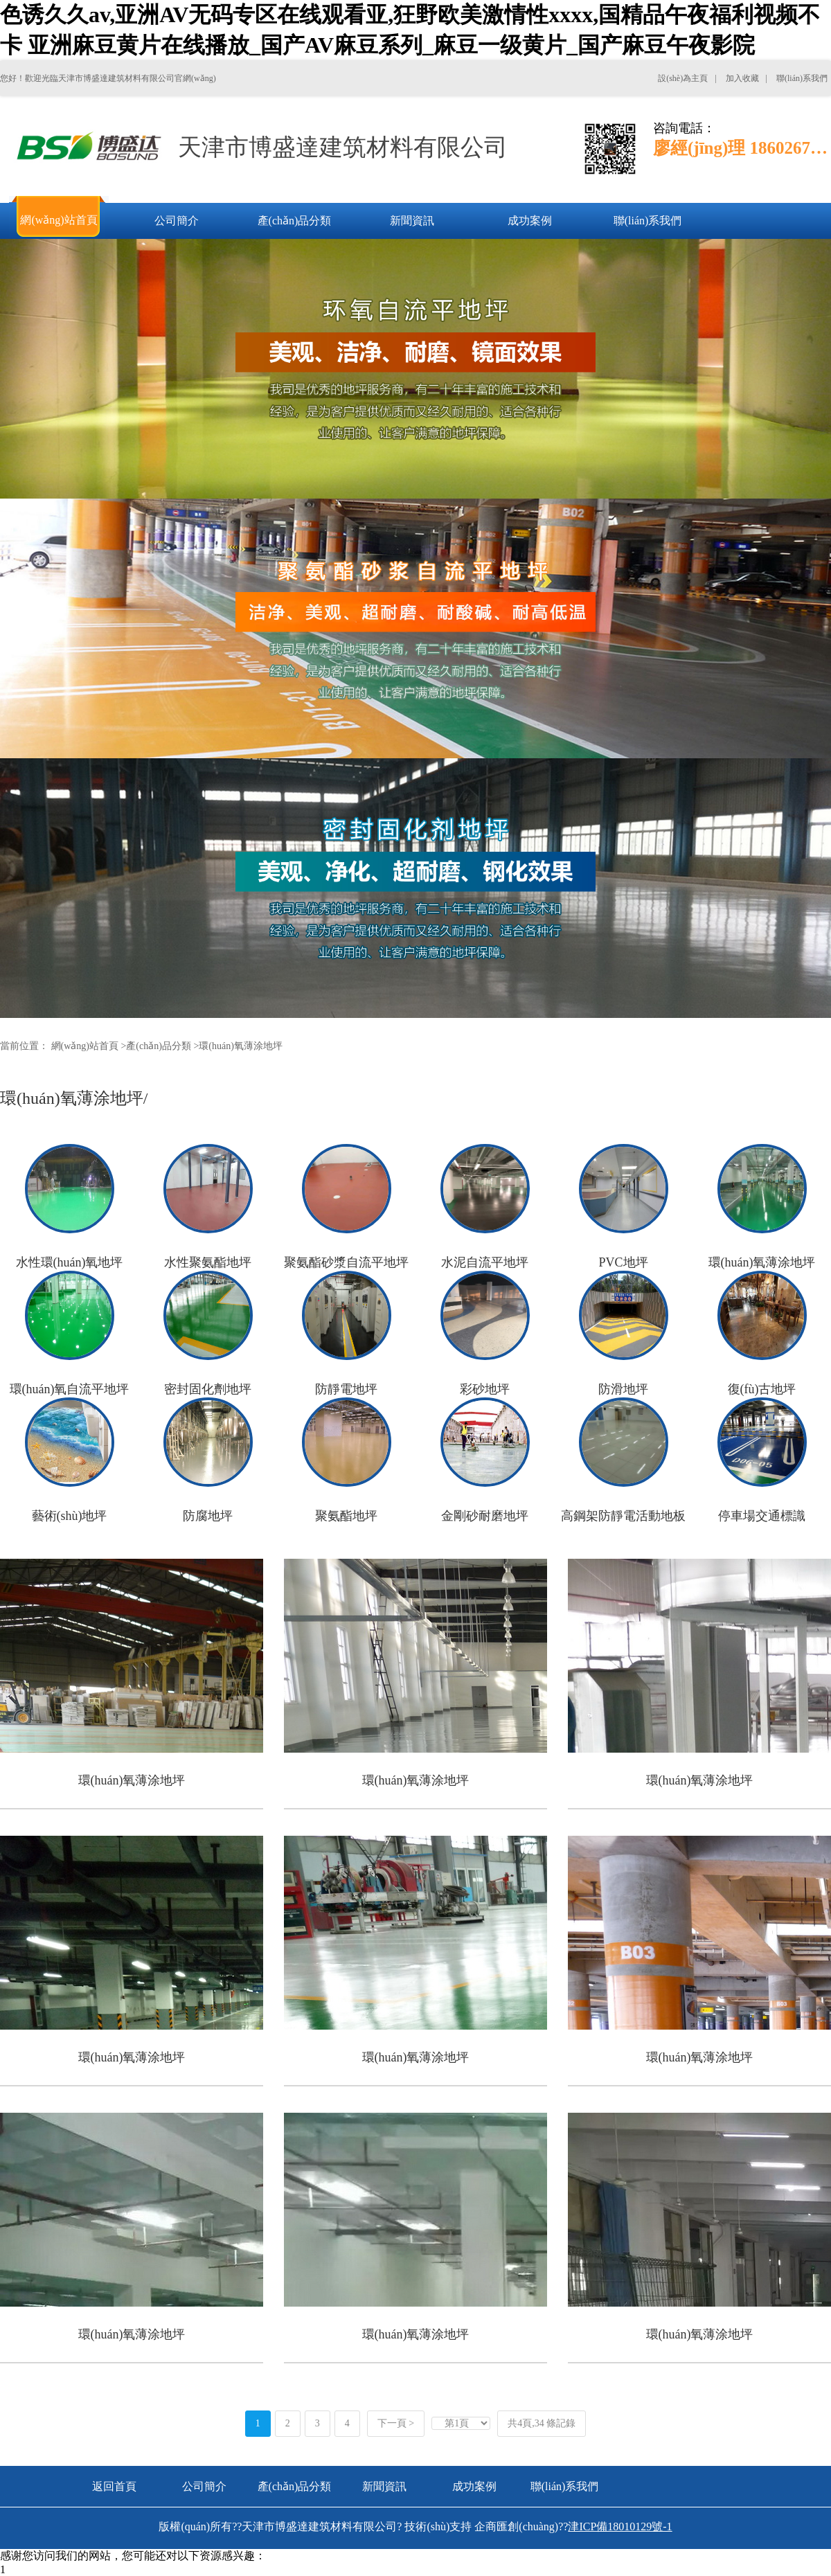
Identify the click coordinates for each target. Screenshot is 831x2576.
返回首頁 (114, 2486)
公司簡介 (204, 2486)
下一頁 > (395, 2423)
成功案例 (474, 2486)
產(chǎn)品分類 (158, 1046)
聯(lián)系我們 (564, 2486)
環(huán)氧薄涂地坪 (241, 1046)
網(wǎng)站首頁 (84, 1046)
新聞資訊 (384, 2486)
